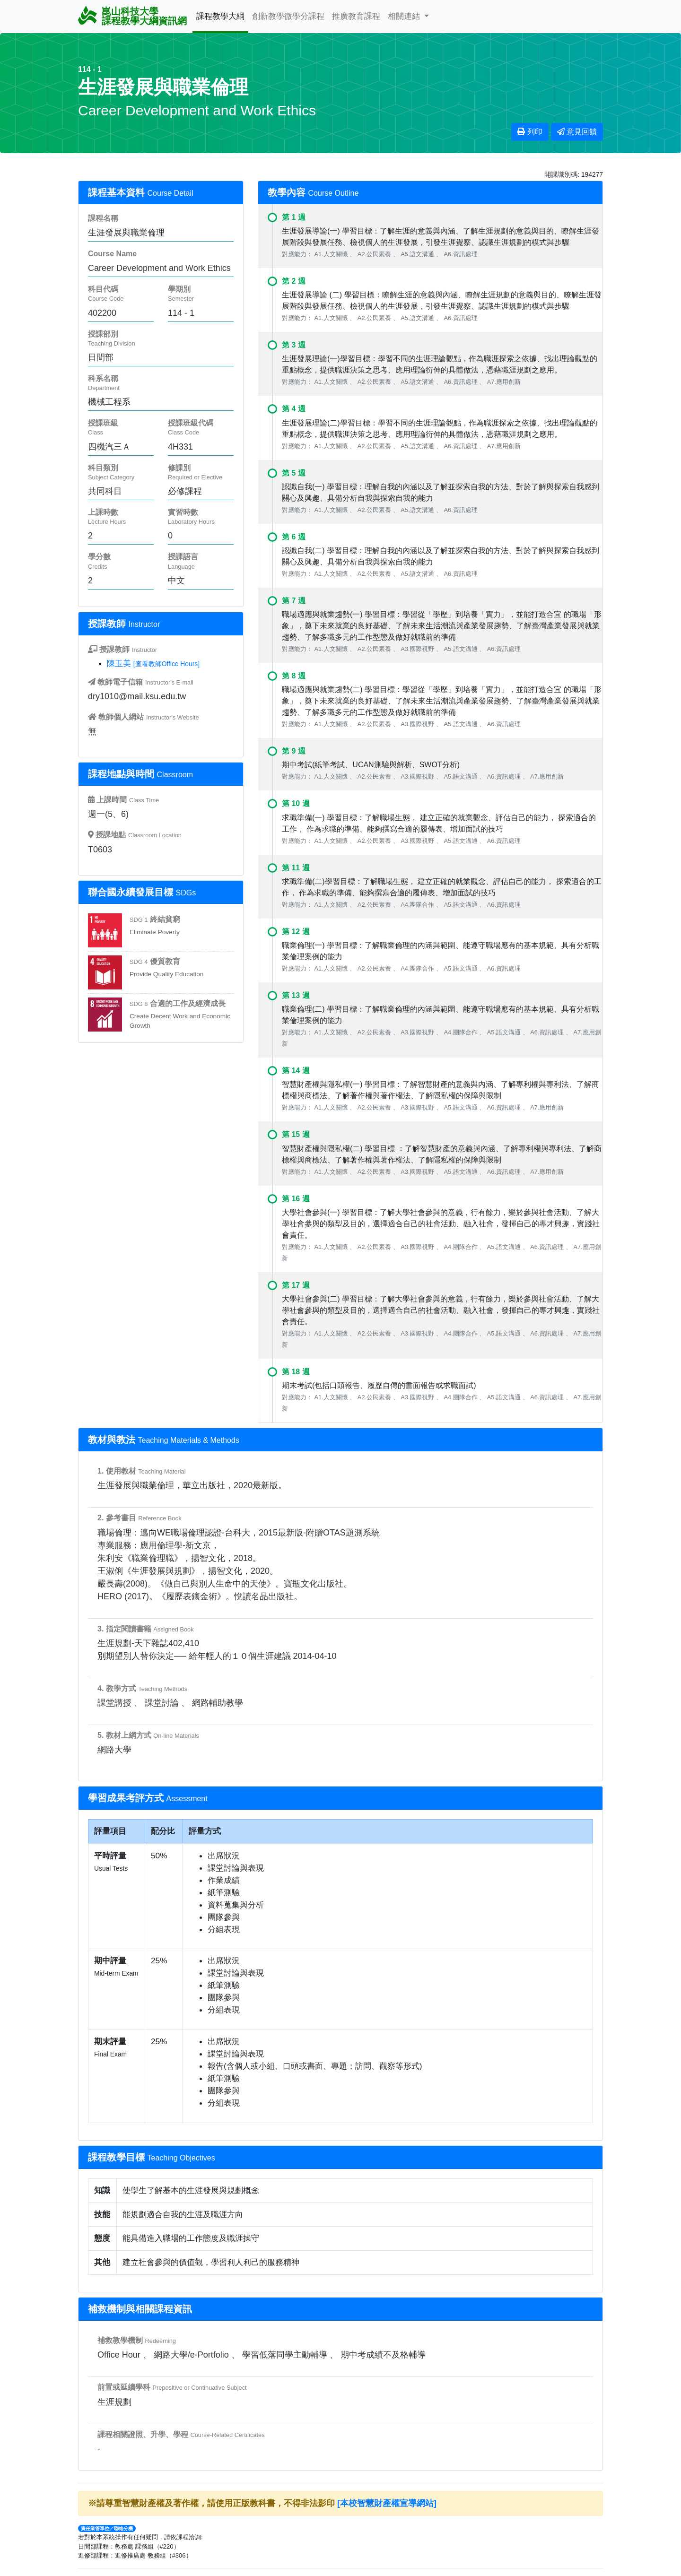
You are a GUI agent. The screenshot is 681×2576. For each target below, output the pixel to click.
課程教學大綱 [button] (220, 16)
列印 (529, 132)
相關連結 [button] (405, 16)
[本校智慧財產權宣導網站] (387, 2503)
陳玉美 (119, 663)
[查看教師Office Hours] (166, 664)
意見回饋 (577, 132)
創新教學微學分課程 (288, 16)
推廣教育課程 (356, 16)
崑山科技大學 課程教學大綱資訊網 (132, 16)
